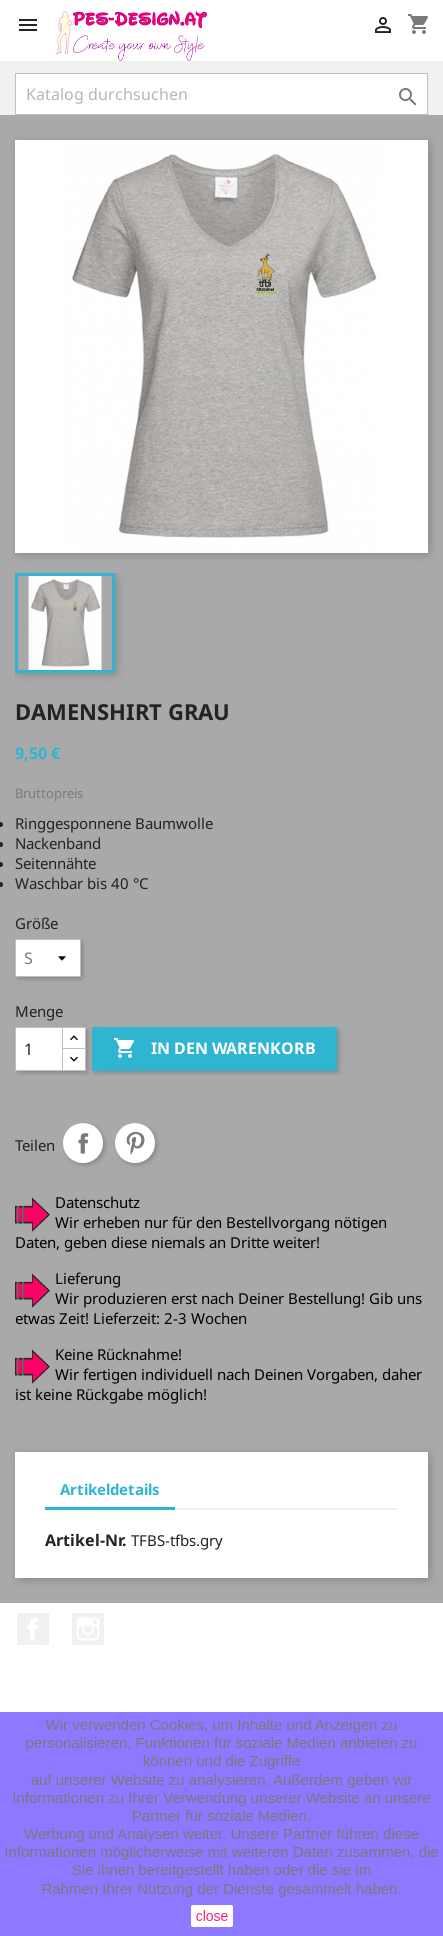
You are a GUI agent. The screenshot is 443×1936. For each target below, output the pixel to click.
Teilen (83, 1143)
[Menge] (39, 1049)
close (212, 1916)
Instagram (88, 1629)
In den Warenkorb (214, 1049)
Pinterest (135, 1143)
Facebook (33, 1629)
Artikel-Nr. (86, 1540)
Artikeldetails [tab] (110, 1489)
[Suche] (221, 94)
